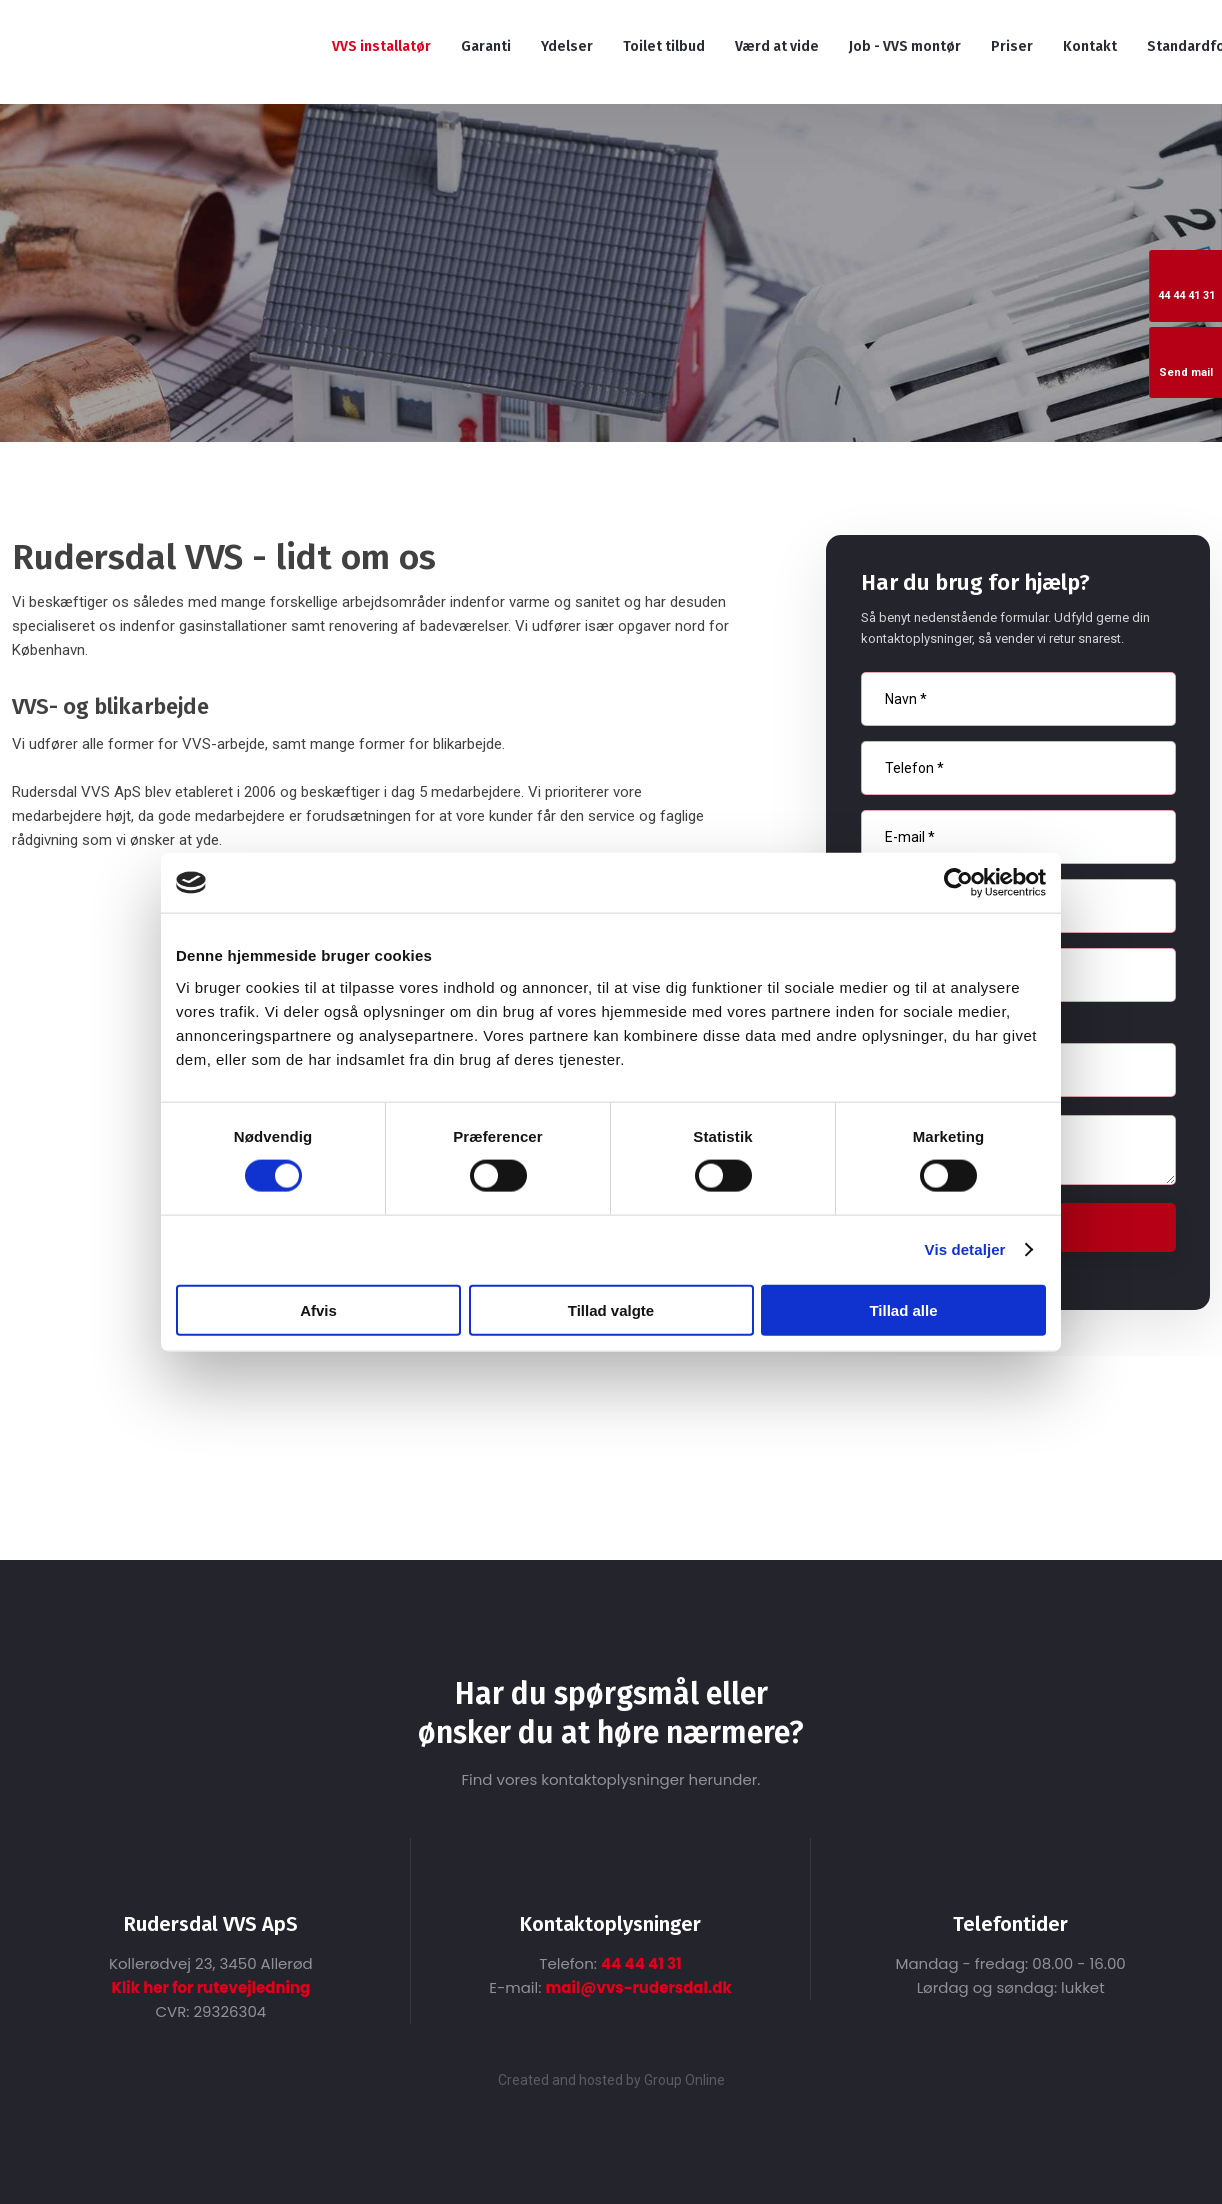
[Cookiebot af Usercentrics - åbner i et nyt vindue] (958, 883)
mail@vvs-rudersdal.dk (638, 1987)
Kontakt (1090, 46)
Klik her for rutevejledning (210, 1987)
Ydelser (567, 46)
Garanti (486, 46)
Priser (1012, 46)
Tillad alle (903, 1309)
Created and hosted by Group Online (611, 2080)
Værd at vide (777, 46)
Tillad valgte (611, 1309)
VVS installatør (381, 46)
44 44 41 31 (641, 1963)
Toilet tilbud (664, 46)
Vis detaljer (965, 1249)
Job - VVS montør (905, 46)
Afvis (318, 1309)
